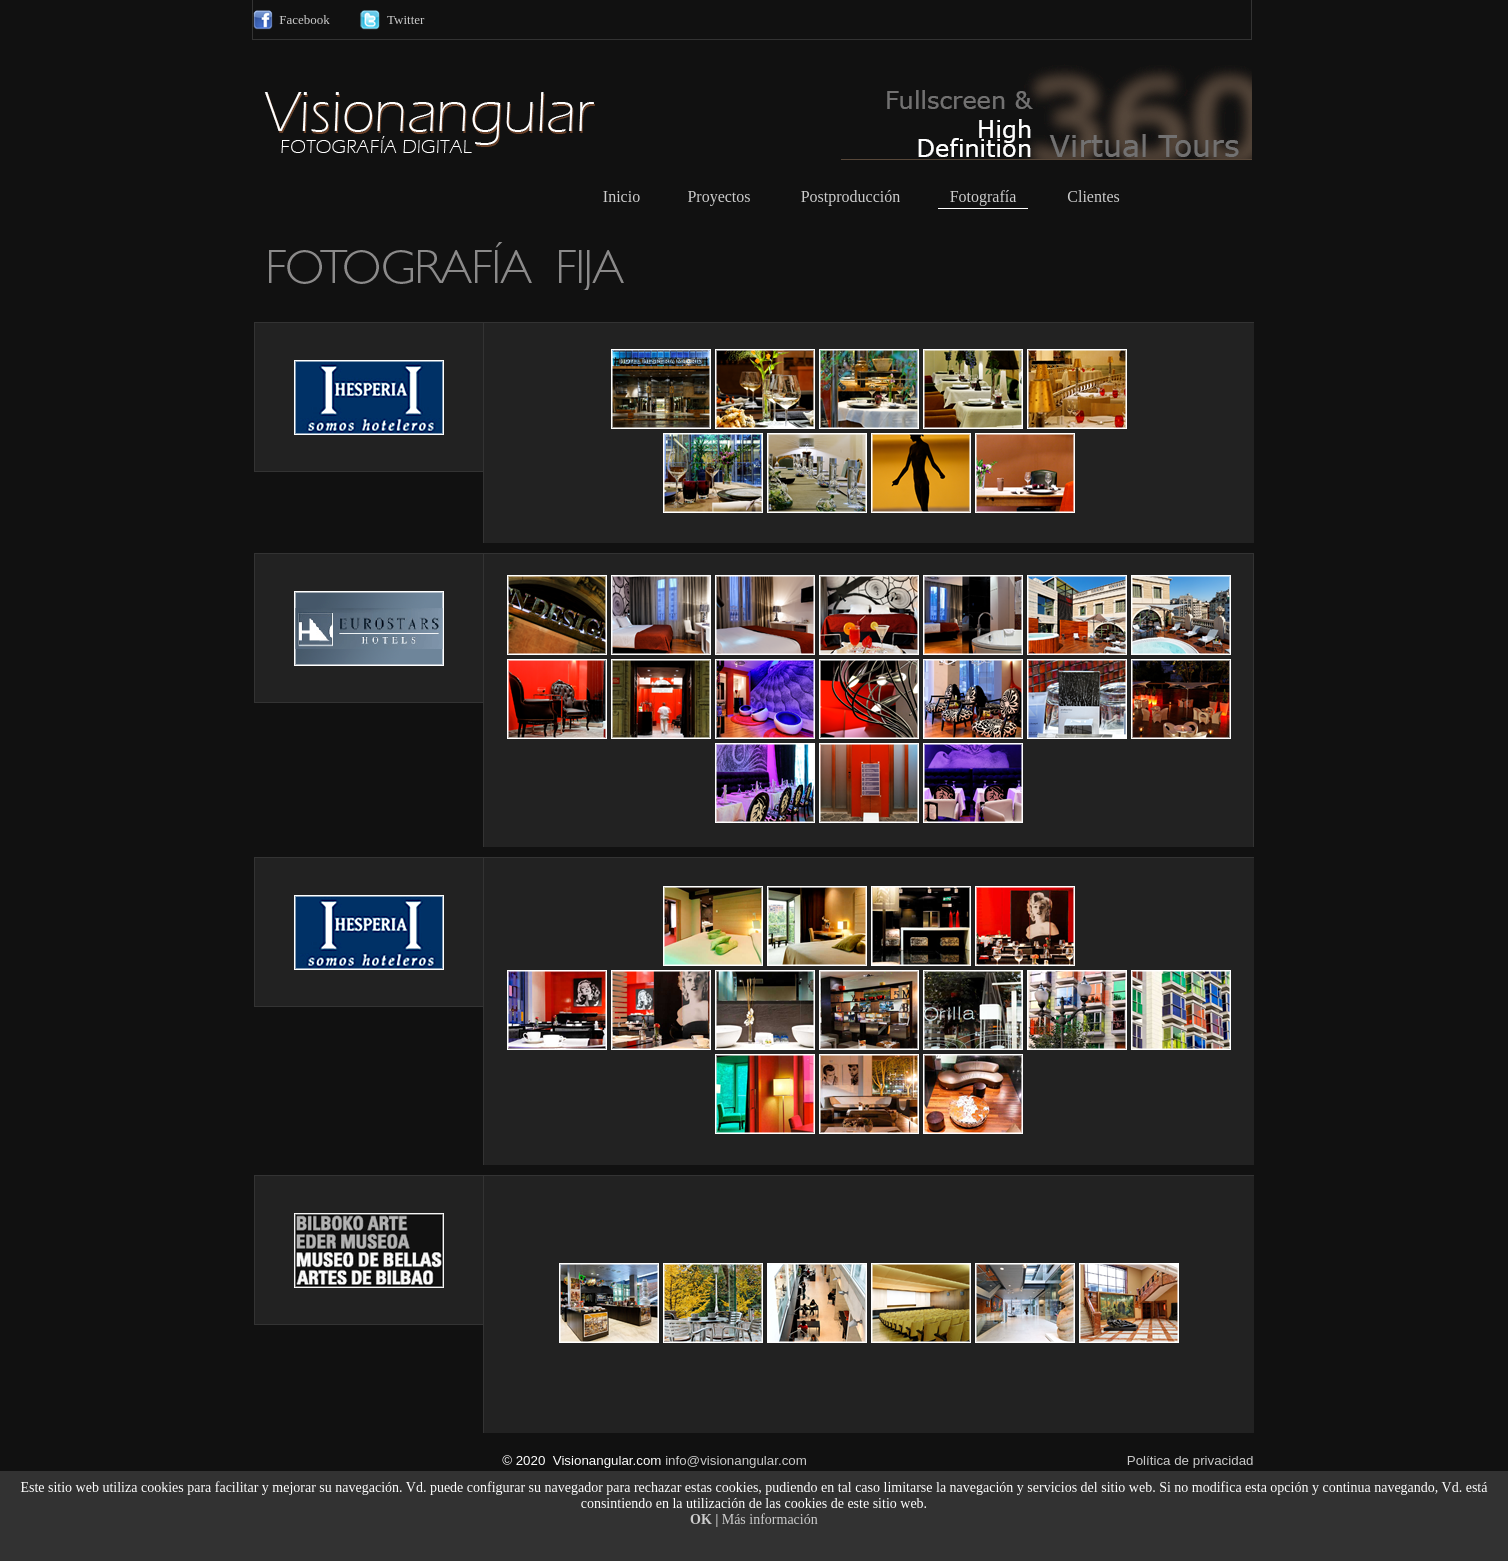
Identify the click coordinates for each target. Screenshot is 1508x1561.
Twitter (405, 19)
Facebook (304, 19)
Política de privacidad (1190, 1460)
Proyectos (718, 196)
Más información (770, 1519)
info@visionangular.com (736, 1460)
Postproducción (851, 196)
